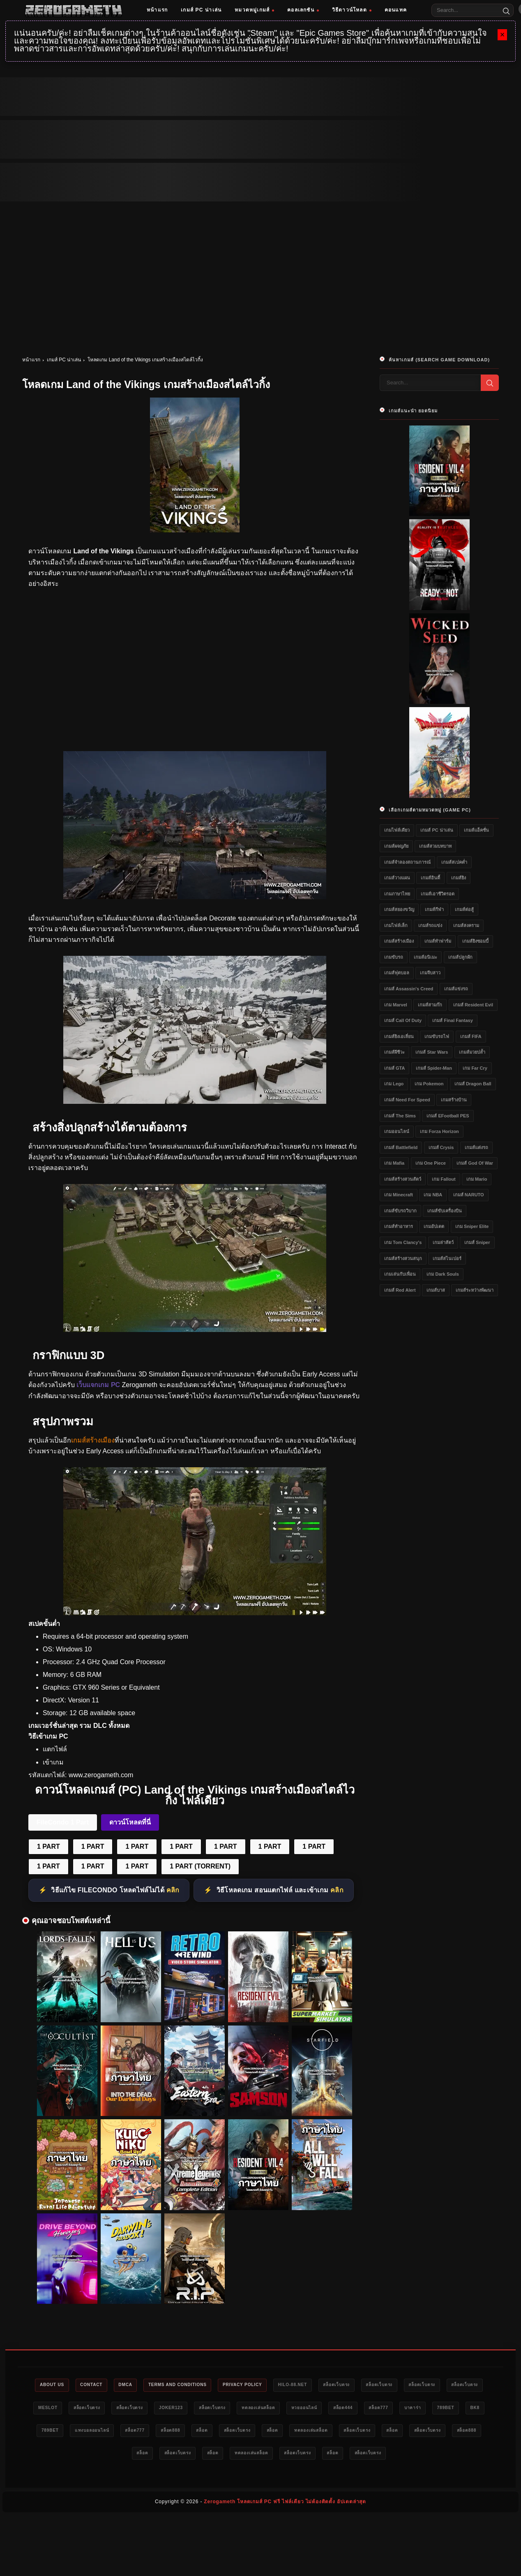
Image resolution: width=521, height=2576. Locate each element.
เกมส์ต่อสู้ (464, 909)
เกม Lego (393, 1083)
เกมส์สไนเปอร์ (447, 1258)
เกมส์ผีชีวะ (394, 1052)
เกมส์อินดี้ (430, 877)
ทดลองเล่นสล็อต (333, 2408)
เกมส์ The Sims (400, 1115)
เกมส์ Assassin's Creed (408, 988)
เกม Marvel (395, 1004)
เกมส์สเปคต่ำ (454, 862)
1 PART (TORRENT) (200, 1866)
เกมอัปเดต (434, 1226)
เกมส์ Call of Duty (403, 1020)
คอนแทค (396, 10)
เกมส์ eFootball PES (447, 1115)
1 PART (48, 1846)
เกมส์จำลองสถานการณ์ (407, 862)
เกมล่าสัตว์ (443, 1242)
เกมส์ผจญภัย (396, 846)
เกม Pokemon (429, 1083)
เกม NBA (433, 1194)
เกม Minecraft (398, 1194)
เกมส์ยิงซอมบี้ (475, 941)
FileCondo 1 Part (63, 1822)
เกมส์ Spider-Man (434, 1068)
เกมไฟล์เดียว (397, 830)
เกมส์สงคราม (466, 925)
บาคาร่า (54, 2432)
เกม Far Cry (475, 1068)
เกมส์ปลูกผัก (460, 957)
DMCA (134, 2385)
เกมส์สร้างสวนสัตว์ (402, 1179)
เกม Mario (476, 1179)
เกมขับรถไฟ (436, 1036)
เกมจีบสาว (430, 972)
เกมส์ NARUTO (468, 1194)
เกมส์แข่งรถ (456, 988)
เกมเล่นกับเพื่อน (400, 1274)
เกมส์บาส (435, 1290)
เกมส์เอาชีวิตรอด (437, 893)
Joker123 (235, 2408)
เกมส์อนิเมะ (425, 957)
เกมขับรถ (393, 957)
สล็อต (330, 2432)
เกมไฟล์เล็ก (396, 925)
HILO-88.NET (319, 2385)
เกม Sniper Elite (472, 1226)
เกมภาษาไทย (397, 893)
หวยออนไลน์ (385, 2408)
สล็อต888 (294, 2432)
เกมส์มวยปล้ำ (472, 1052)
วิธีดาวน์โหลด (351, 10)
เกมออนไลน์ (396, 1131)
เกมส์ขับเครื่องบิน (444, 1210)
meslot (96, 2408)
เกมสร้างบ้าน (454, 1099)
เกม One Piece (430, 1163)
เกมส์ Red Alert (400, 1290)
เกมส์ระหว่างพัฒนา (474, 1290)
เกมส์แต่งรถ (476, 1147)
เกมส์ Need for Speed (407, 1099)
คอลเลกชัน (303, 10)
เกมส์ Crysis (441, 1147)
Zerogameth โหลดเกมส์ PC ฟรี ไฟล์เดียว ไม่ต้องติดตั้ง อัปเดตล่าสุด (285, 2504)
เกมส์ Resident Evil (473, 1004)
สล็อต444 (428, 2408)
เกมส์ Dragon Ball (472, 1083)
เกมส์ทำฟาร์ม (437, 941)
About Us (52, 2385)
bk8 (124, 2432)
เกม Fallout (443, 1179)
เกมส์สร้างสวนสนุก (403, 1258)
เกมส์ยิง (458, 877)
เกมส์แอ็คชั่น (476, 830)
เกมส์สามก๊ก (430, 1004)
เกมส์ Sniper (477, 1242)
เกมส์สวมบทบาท (435, 846)
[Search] (506, 10)
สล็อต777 (469, 2408)
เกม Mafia (394, 1163)
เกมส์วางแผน (397, 877)
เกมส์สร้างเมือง (399, 941)
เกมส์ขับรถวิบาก (400, 1210)
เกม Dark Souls (442, 1274)
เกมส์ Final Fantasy (452, 1020)
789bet (91, 2432)
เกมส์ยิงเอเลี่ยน (399, 1036)
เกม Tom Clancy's (403, 1242)
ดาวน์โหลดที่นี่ (130, 1822)
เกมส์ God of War (474, 1163)
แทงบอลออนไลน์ (205, 2432)
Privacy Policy (263, 2385)
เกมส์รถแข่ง (430, 925)
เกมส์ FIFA (471, 1036)
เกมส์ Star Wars (431, 1052)
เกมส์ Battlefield (400, 1147)
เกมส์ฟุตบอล (396, 972)
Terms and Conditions (192, 2385)
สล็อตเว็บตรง (368, 2385)
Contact (96, 2385)
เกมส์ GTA (394, 1068)
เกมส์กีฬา (434, 909)
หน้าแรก (157, 10)
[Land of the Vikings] (194, 896)
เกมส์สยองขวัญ (399, 909)
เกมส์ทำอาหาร (398, 1226)
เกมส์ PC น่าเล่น (201, 10)
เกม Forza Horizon (439, 1131)
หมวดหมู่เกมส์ (254, 10)
